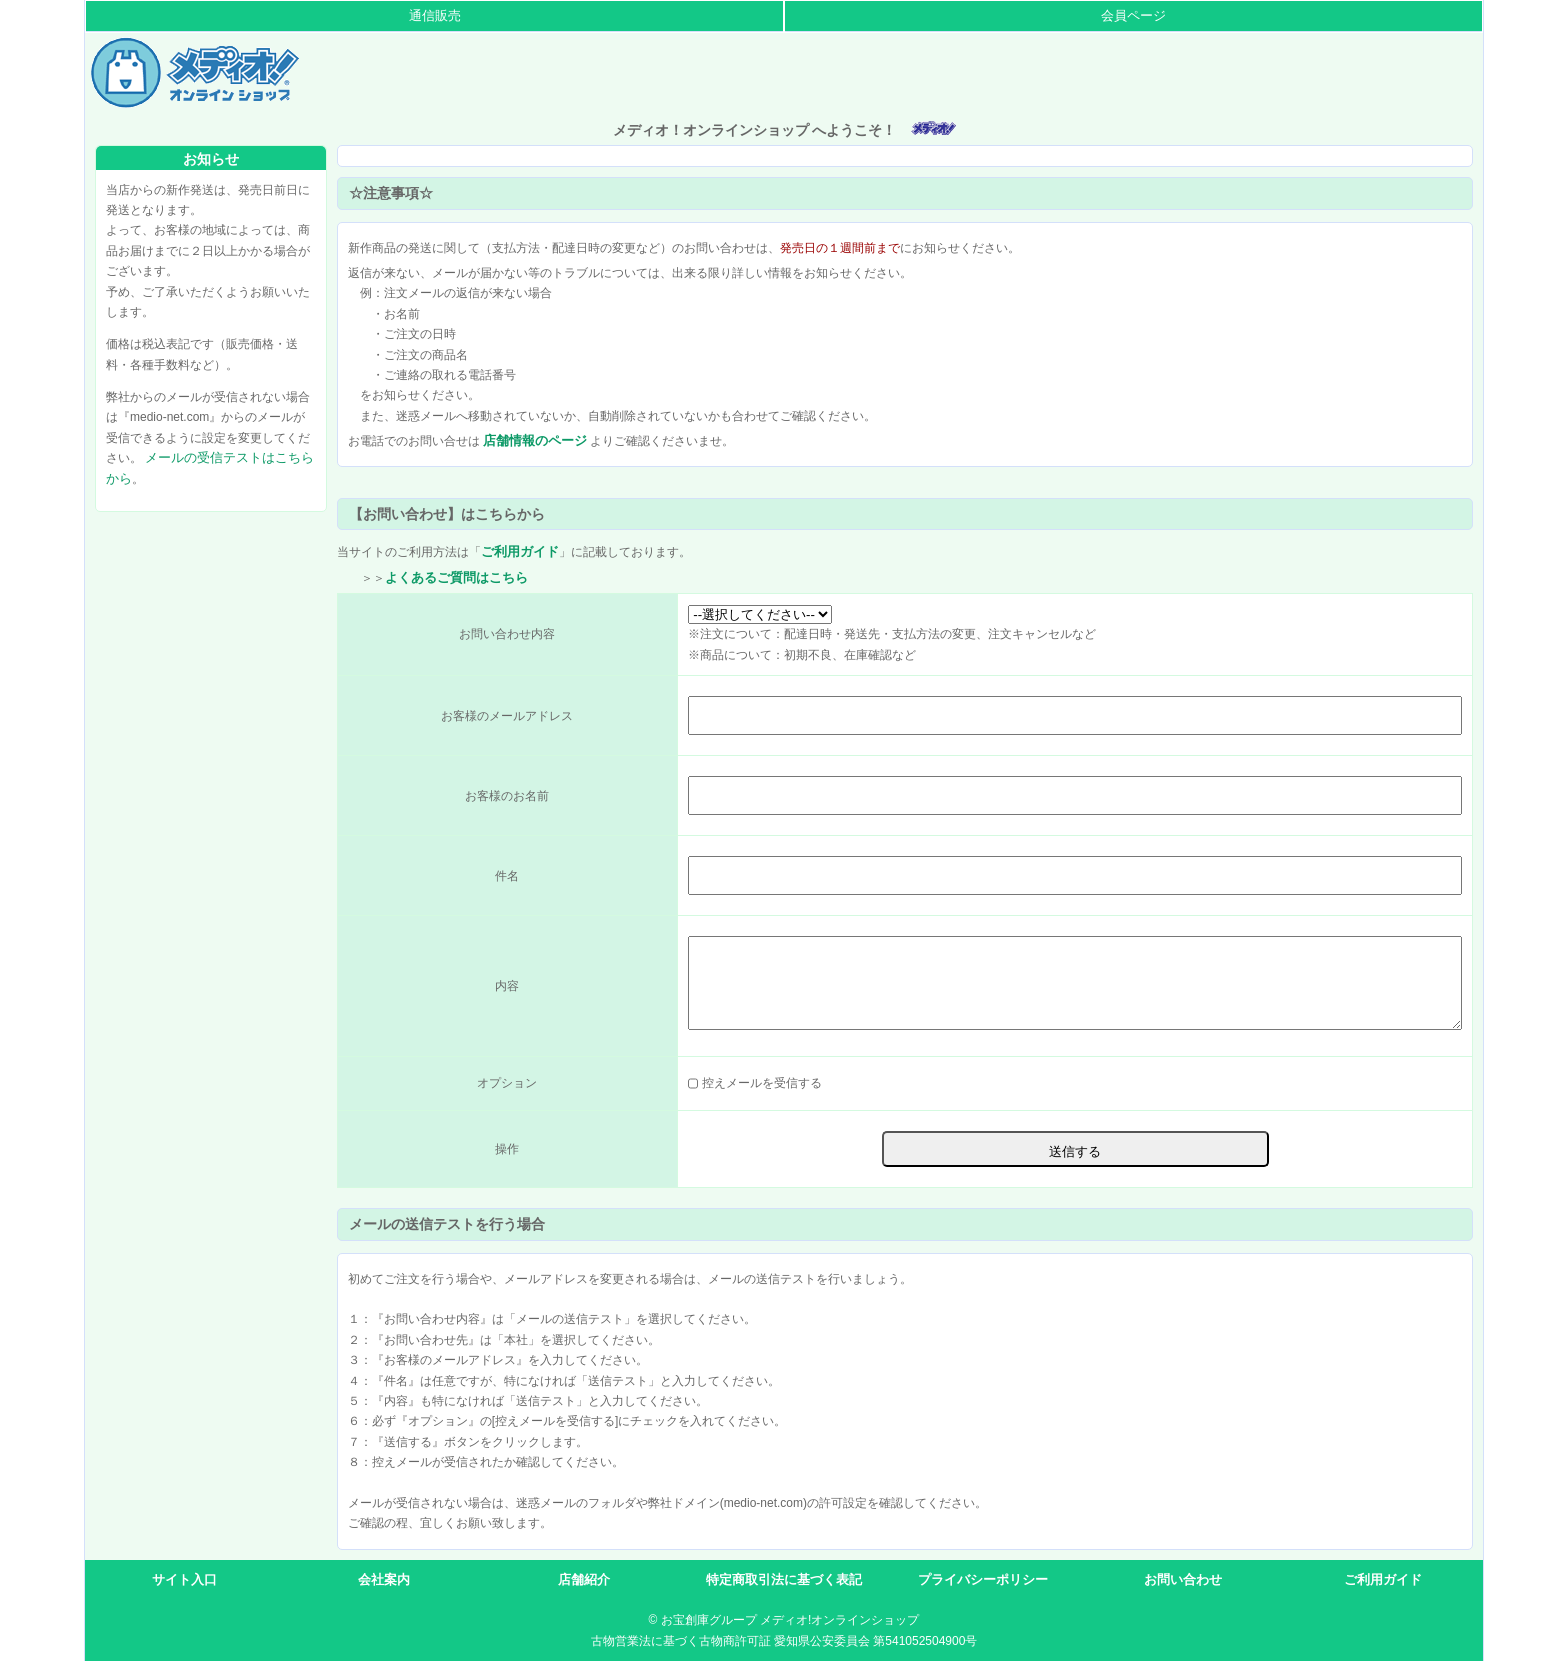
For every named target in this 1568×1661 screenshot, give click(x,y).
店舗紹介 (584, 1579)
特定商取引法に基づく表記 (784, 1579)
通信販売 (435, 15)
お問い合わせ (1183, 1579)
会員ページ (1133, 15)
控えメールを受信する (759, 1083)
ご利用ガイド (520, 551)
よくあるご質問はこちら (456, 577)
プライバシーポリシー (983, 1579)
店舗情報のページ (535, 440)
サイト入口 (184, 1579)
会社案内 (384, 1579)
